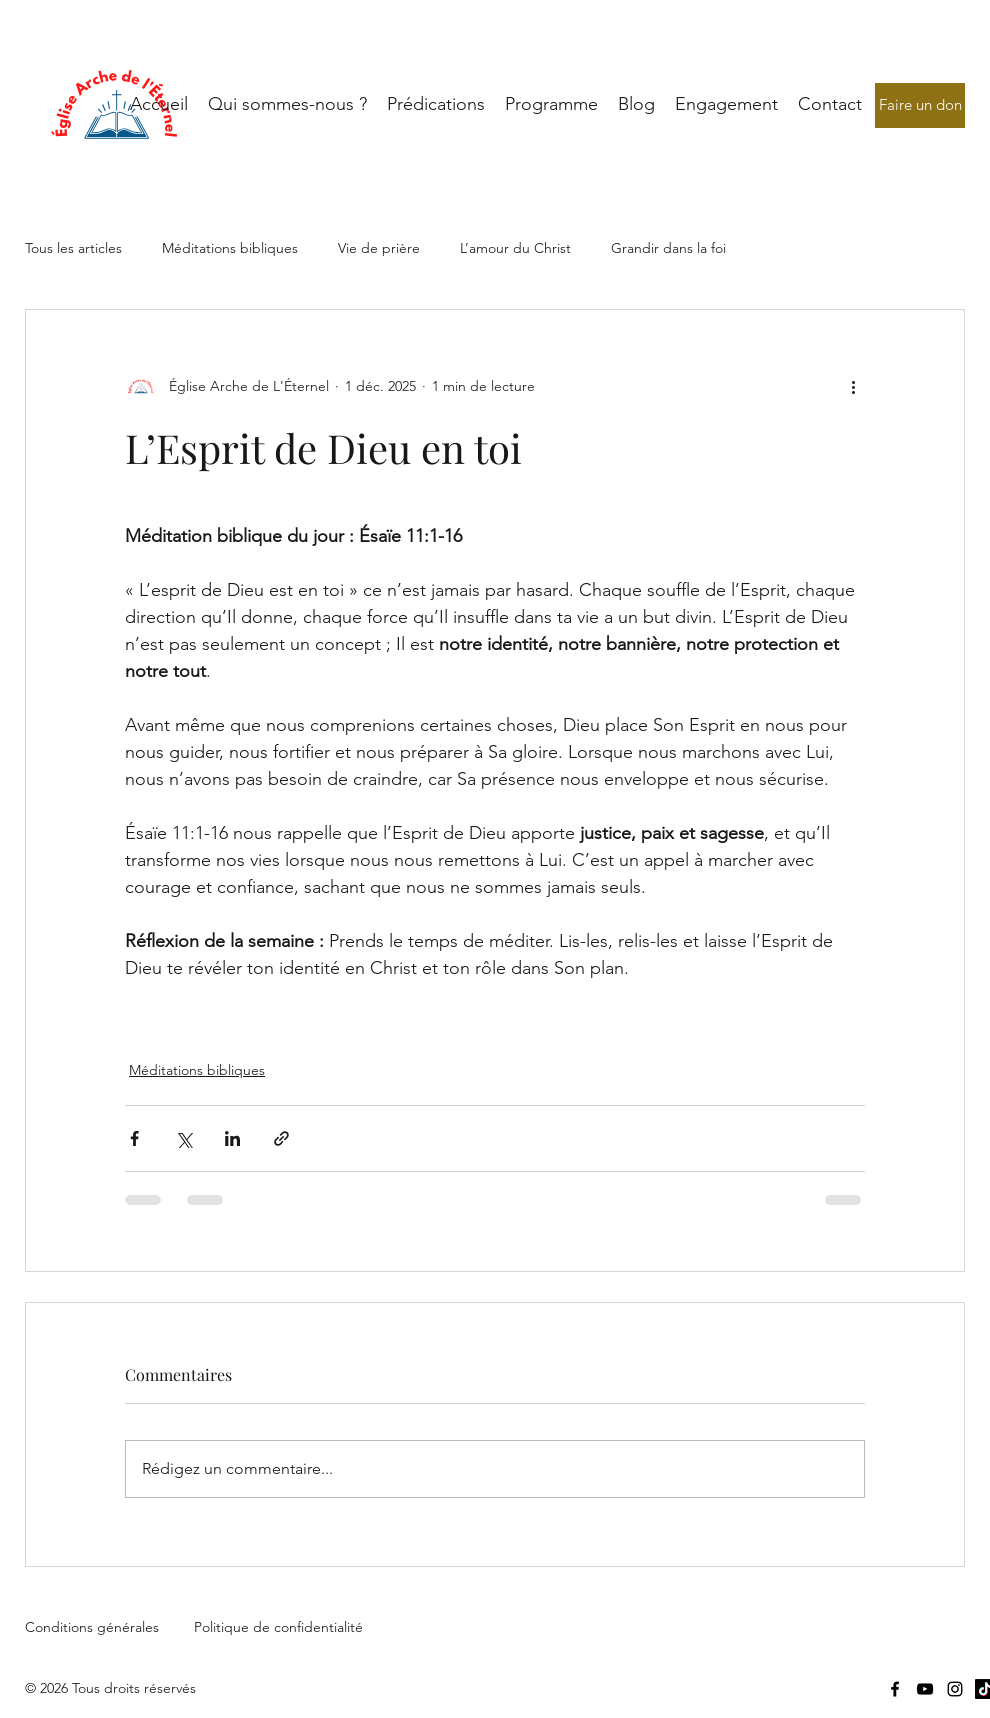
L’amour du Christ (515, 248)
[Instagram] (955, 1689)
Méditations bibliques (230, 248)
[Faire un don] (920, 105)
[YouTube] (925, 1689)
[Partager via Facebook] (134, 1138)
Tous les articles (73, 248)
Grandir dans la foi (668, 248)
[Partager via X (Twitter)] (183, 1138)
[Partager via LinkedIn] (232, 1138)
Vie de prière (379, 248)
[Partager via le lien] (281, 1138)
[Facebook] (895, 1689)
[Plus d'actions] (853, 386)
